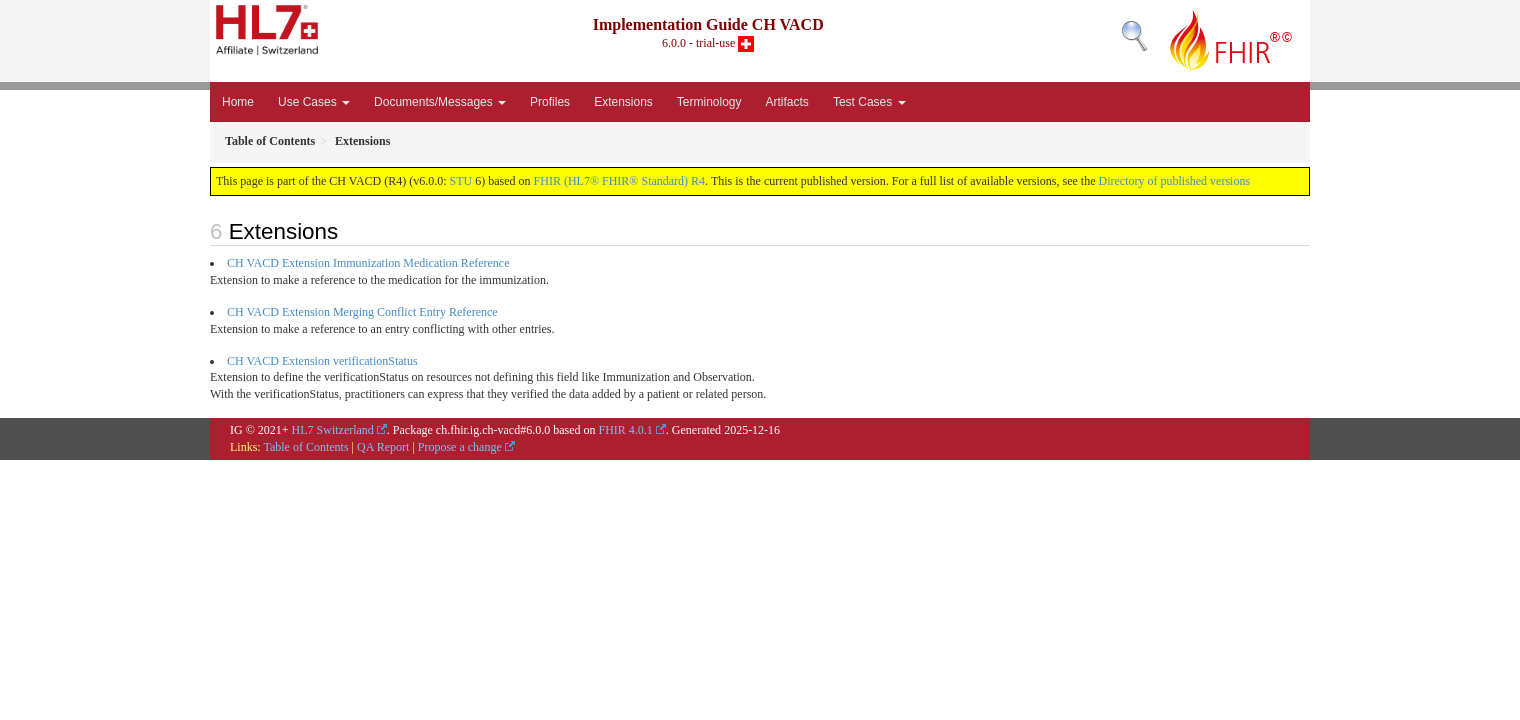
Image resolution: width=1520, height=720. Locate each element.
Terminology (709, 102)
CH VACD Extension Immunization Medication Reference (368, 263)
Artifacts (787, 102)
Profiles (550, 102)
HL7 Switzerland (333, 430)
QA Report (383, 447)
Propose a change (460, 447)
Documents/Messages (440, 102)
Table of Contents (305, 447)
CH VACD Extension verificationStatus (322, 361)
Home (238, 102)
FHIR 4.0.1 (625, 430)
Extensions (623, 102)
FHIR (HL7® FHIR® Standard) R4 (620, 181)
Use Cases (314, 102)
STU (461, 181)
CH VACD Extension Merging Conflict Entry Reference (362, 312)
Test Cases (869, 102)
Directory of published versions (1174, 181)
